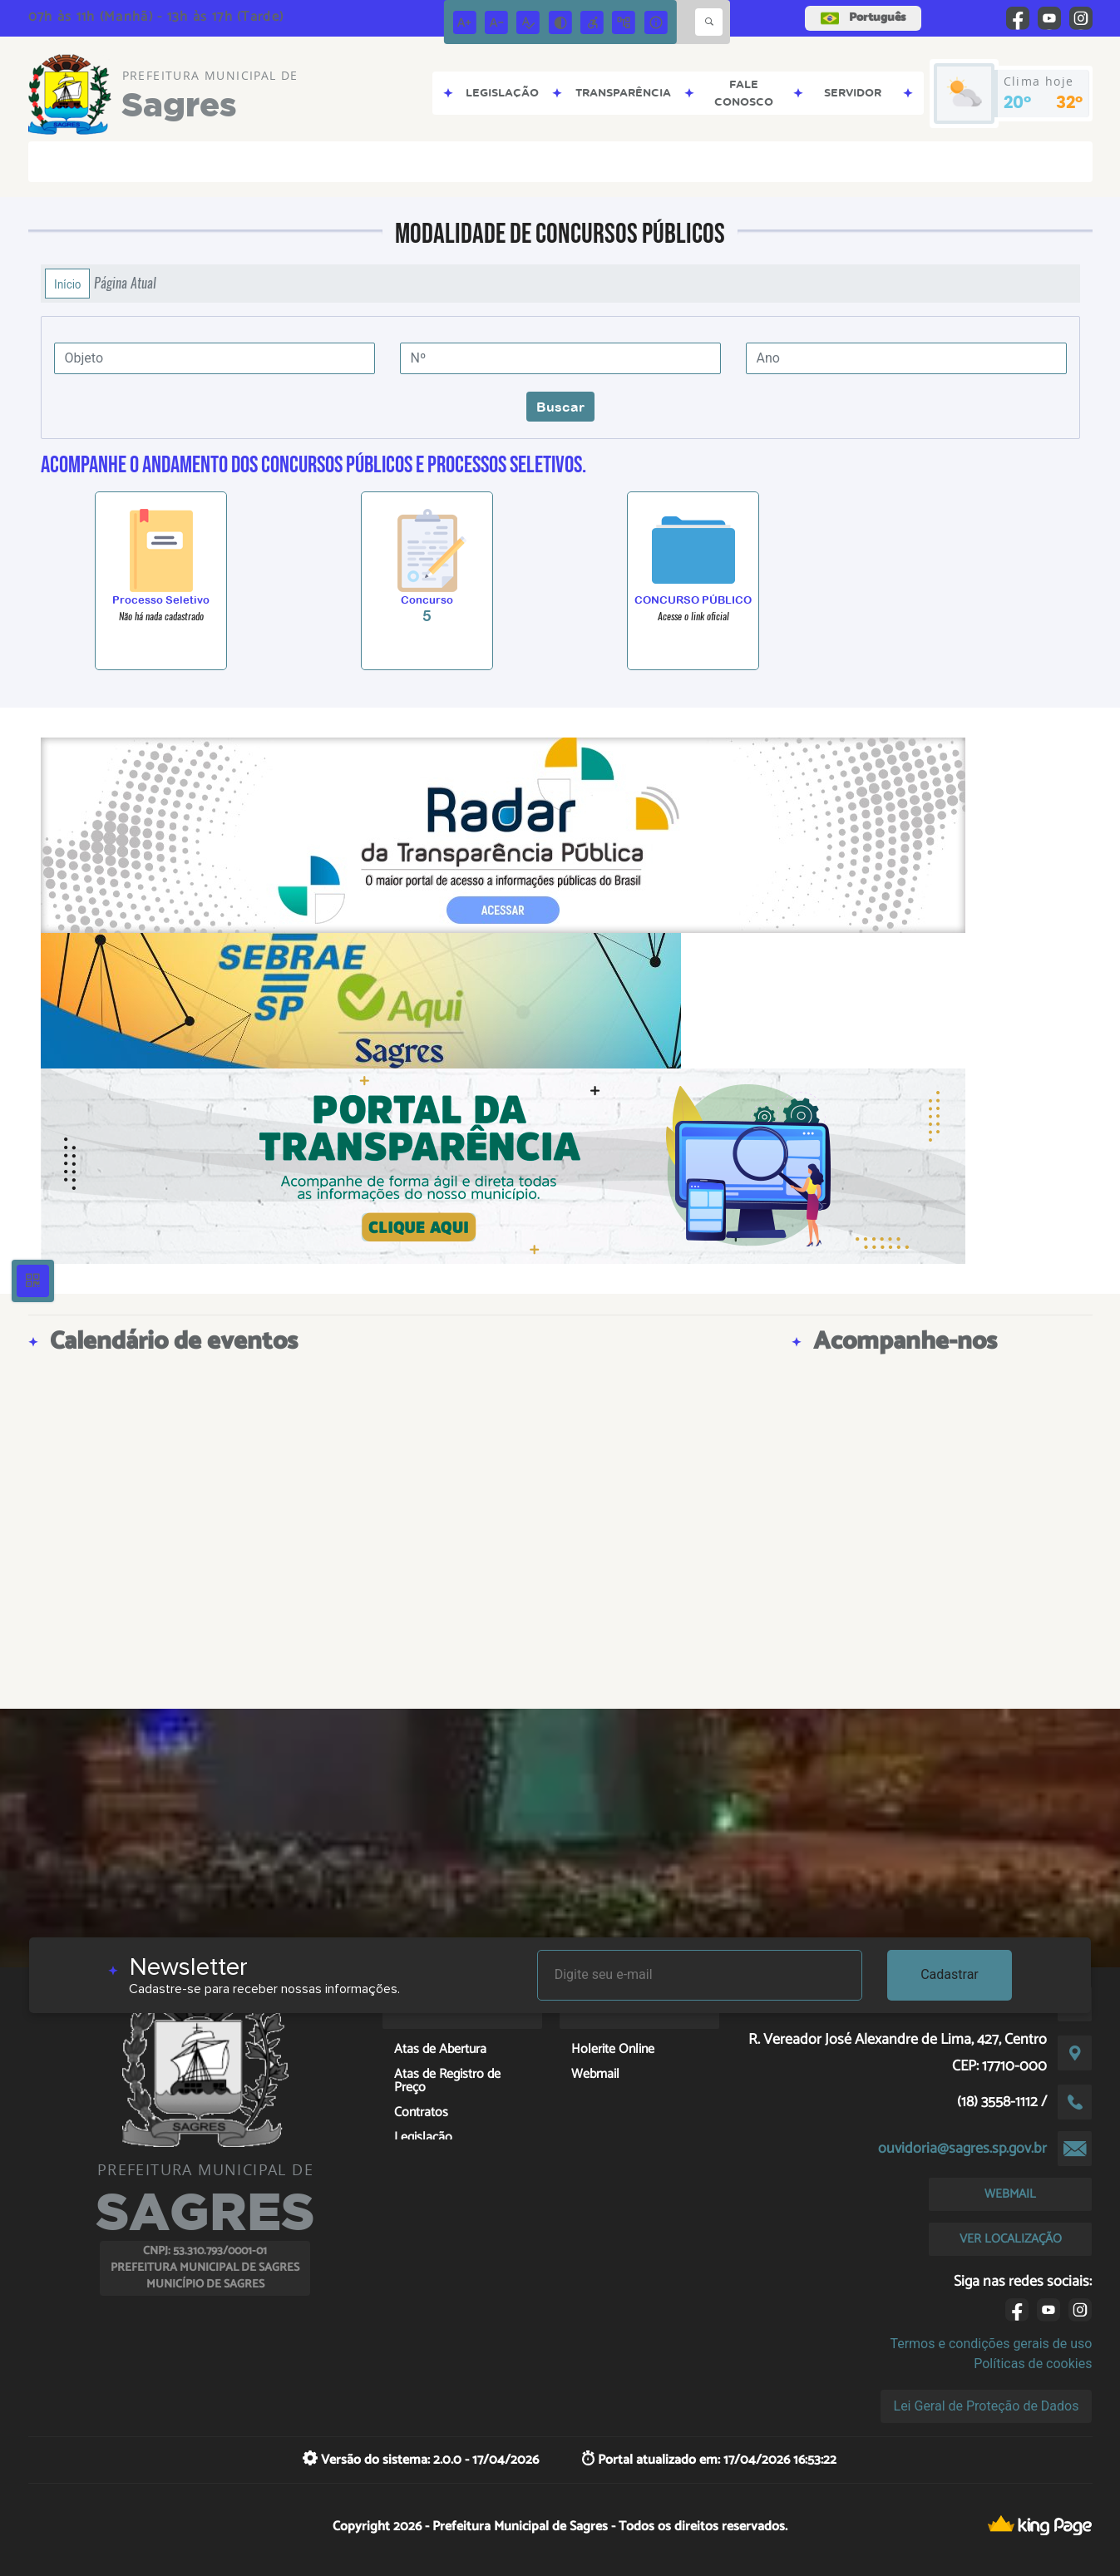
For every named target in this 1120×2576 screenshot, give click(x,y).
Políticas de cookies (1033, 2363)
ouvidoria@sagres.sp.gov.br (962, 2148)
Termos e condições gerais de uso (991, 2343)
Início (67, 283)
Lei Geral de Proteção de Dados (986, 2406)
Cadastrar (949, 1974)
